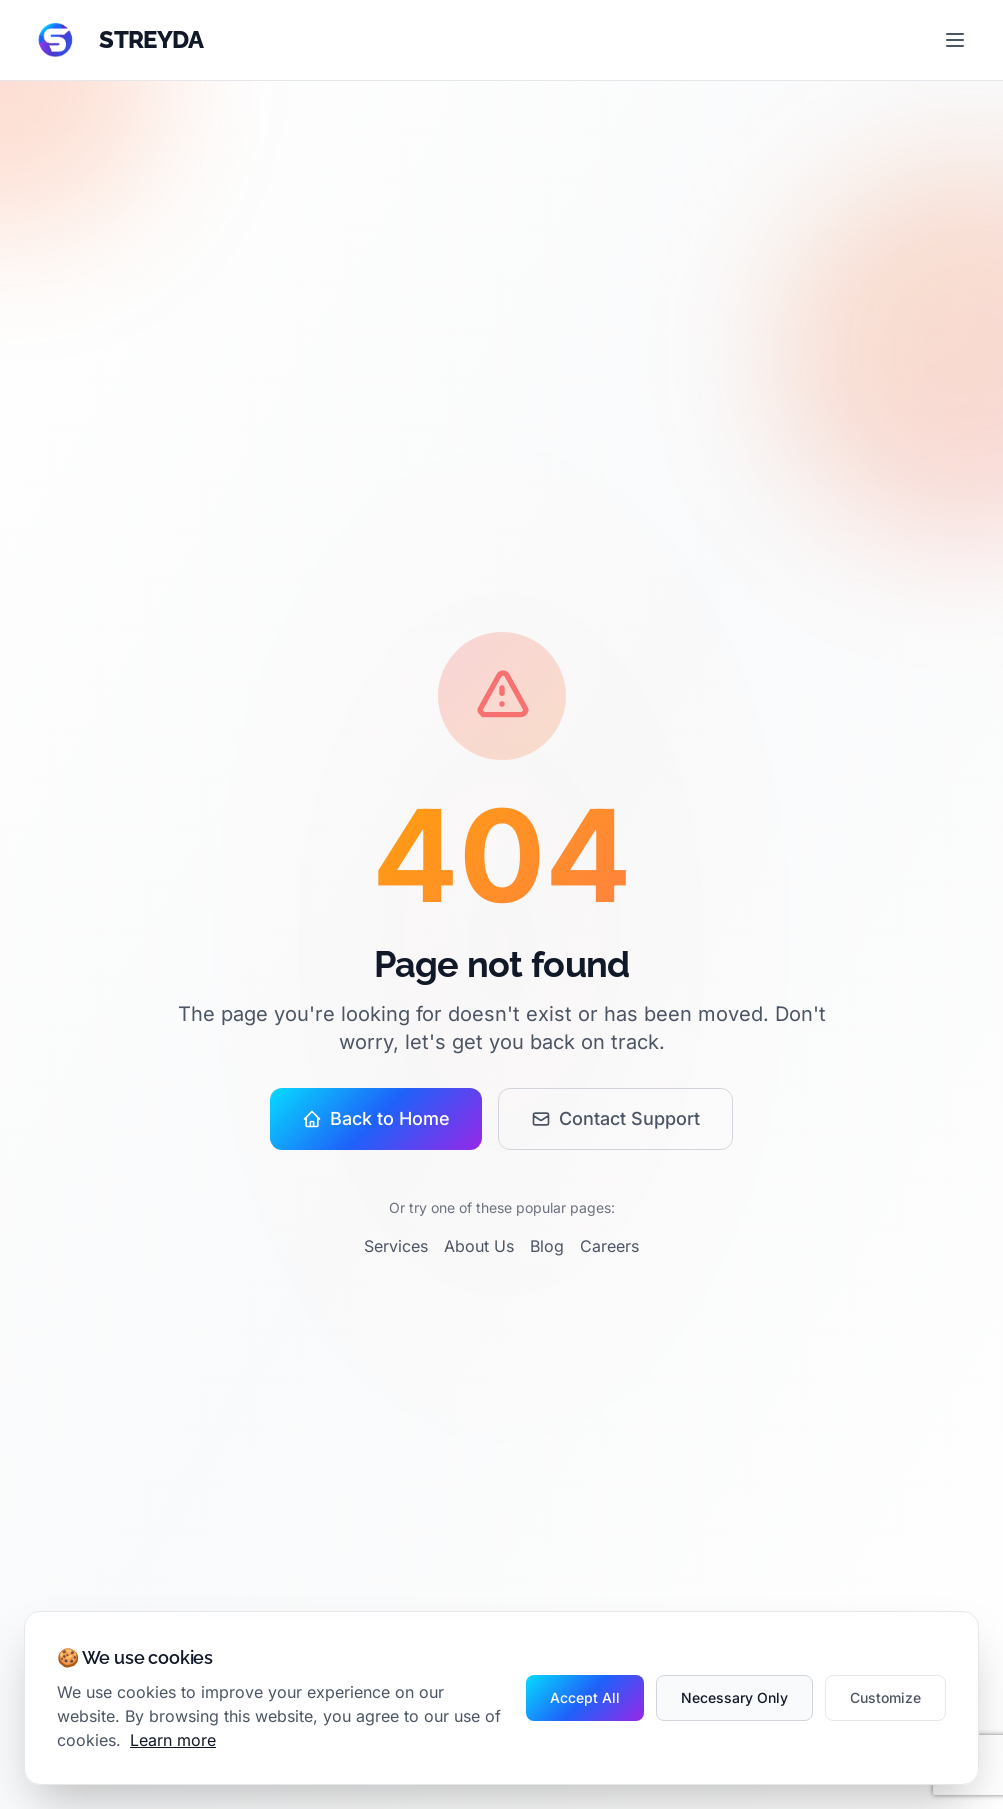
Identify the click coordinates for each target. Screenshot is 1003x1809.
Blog (547, 1246)
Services (396, 1246)
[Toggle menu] (955, 40)
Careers (609, 1246)
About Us (479, 1246)
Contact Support (615, 1118)
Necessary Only (734, 1697)
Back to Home (376, 1118)
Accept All (585, 1697)
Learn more (173, 1740)
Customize (885, 1697)
